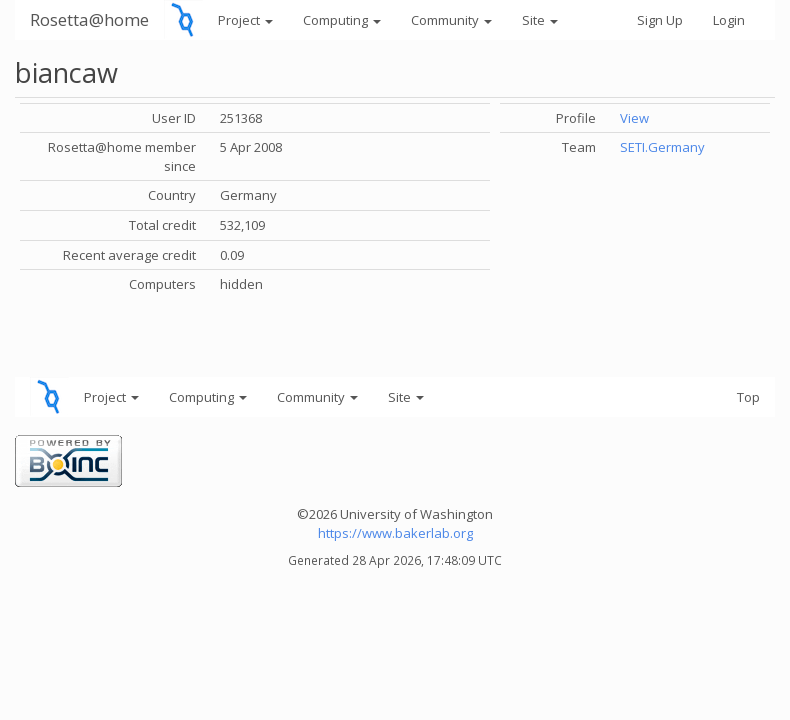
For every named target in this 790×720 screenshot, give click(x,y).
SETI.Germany (662, 147)
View (634, 118)
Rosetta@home (89, 19)
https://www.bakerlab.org (395, 533)
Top (748, 397)
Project (245, 20)
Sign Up (660, 20)
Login (729, 20)
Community (451, 20)
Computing (342, 20)
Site (540, 20)
